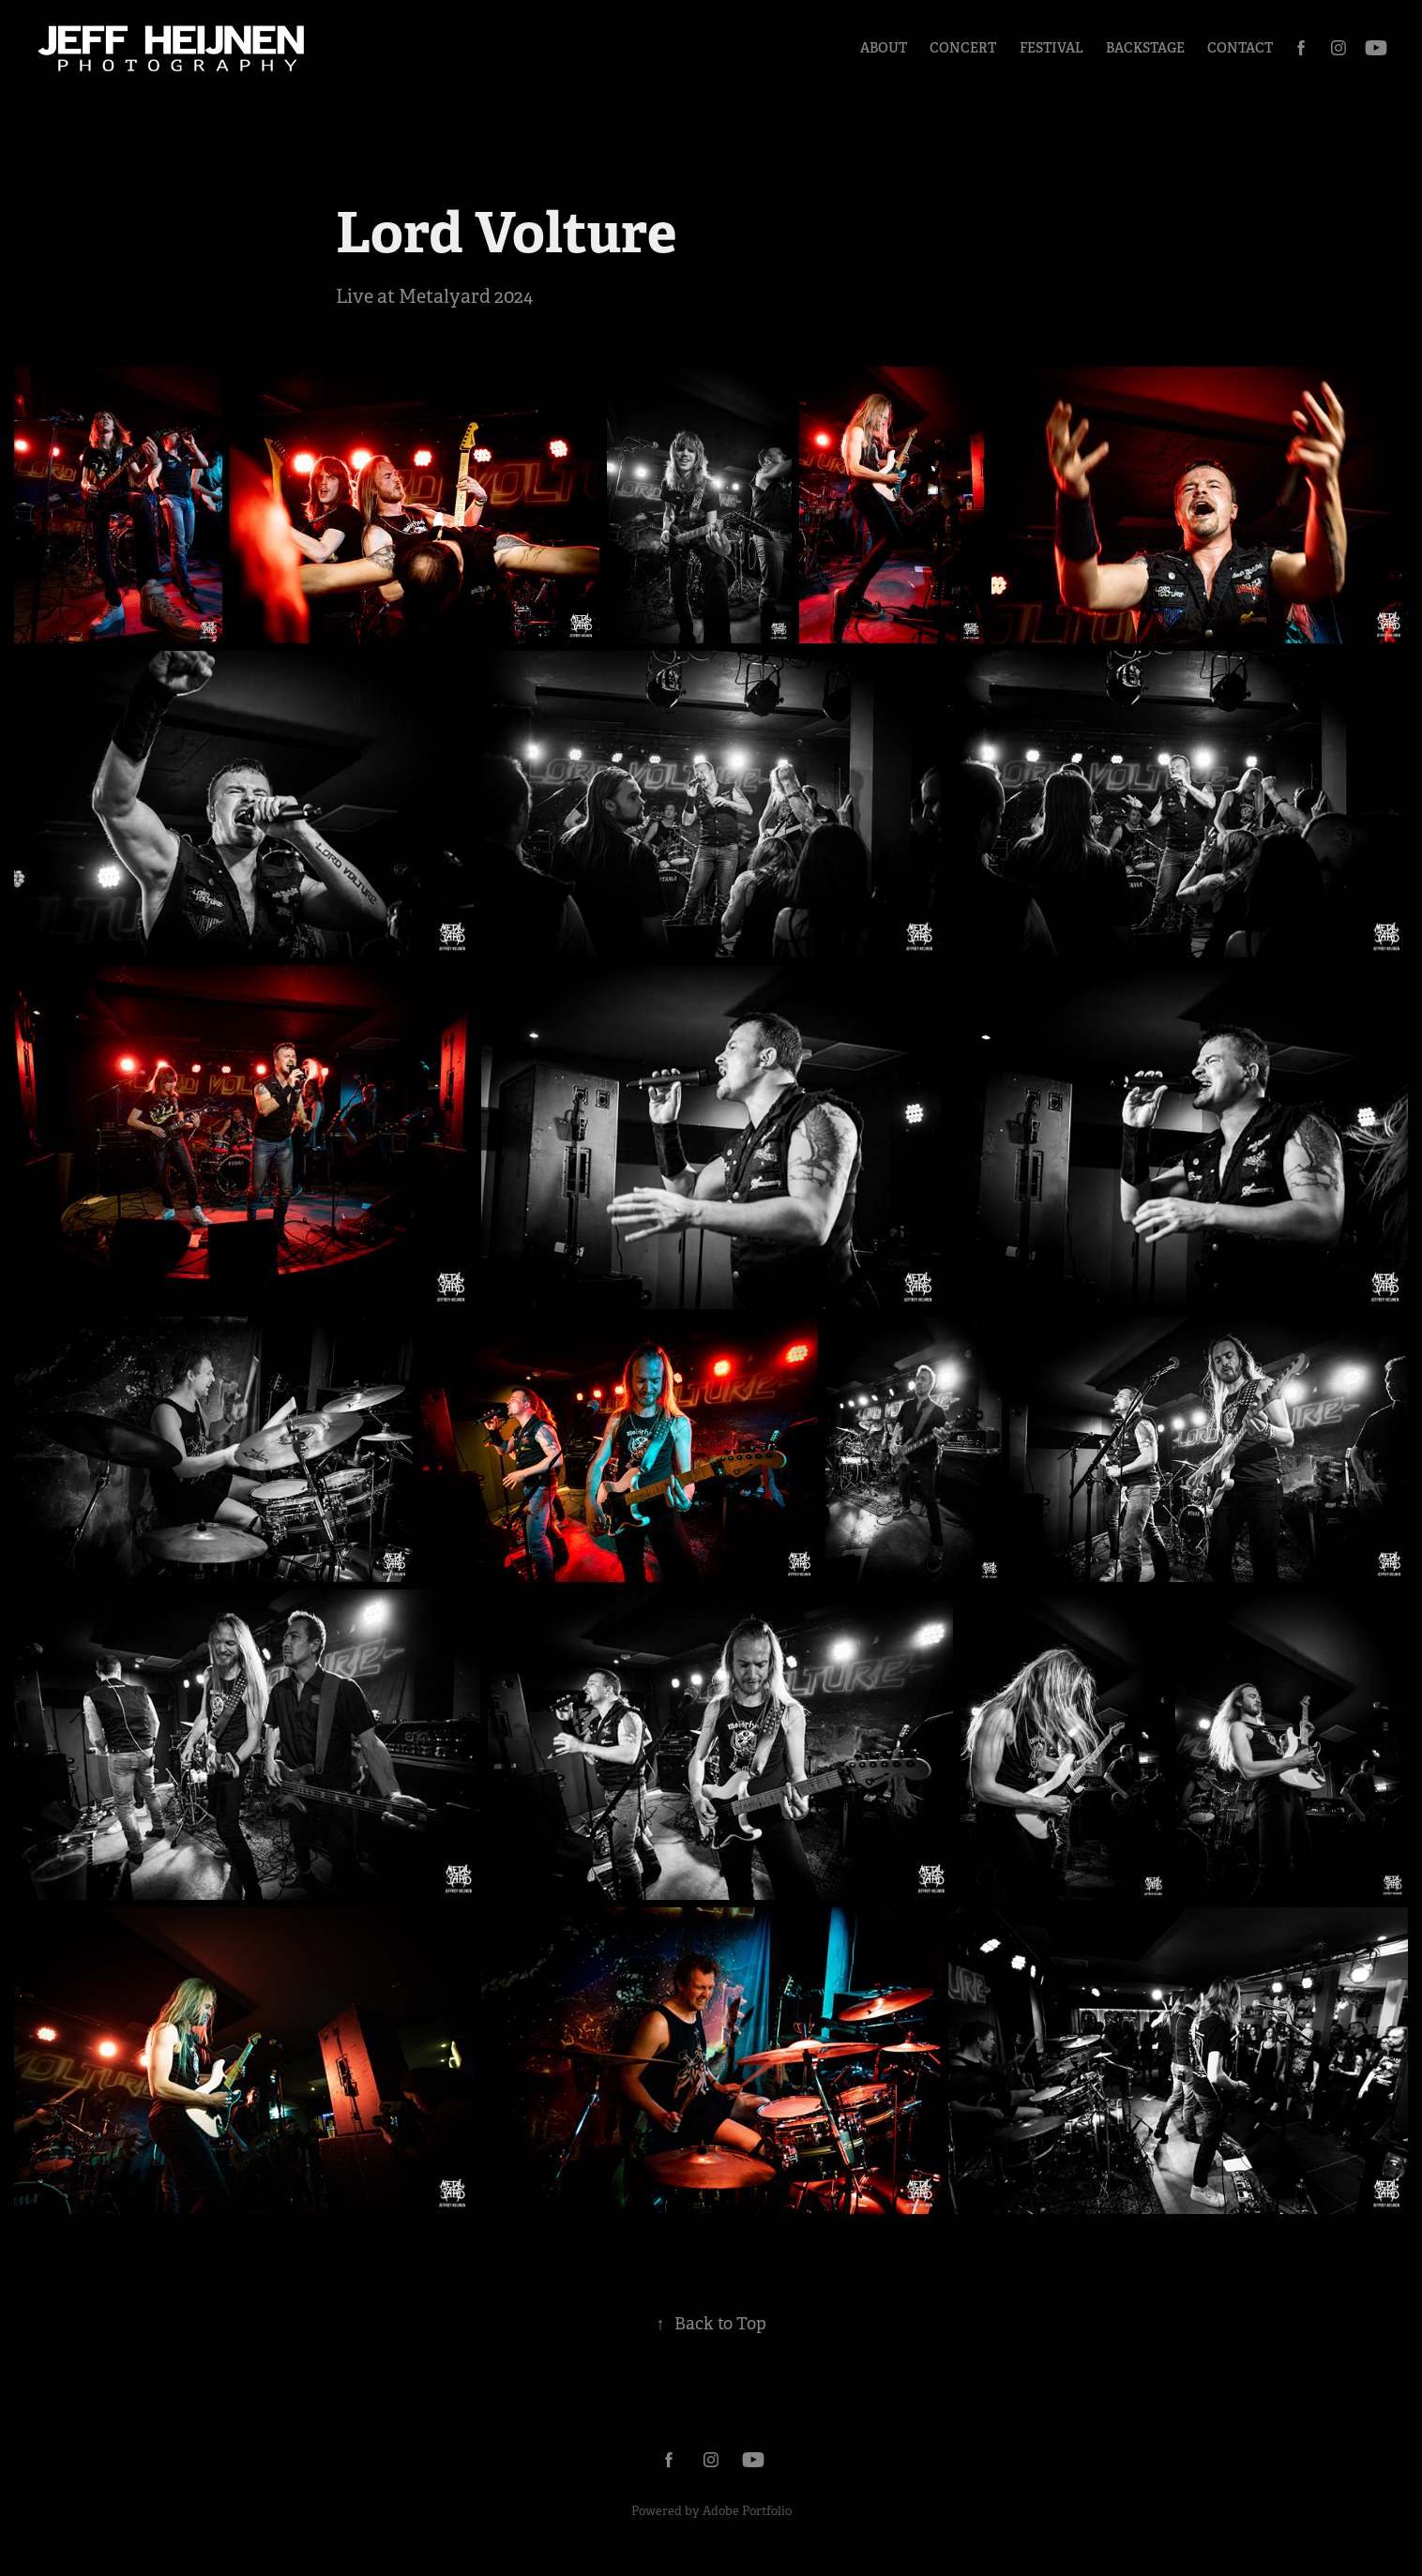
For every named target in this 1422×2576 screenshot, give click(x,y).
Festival (1051, 47)
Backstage (1145, 47)
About (883, 47)
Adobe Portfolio (747, 2511)
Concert (963, 47)
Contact (1240, 47)
